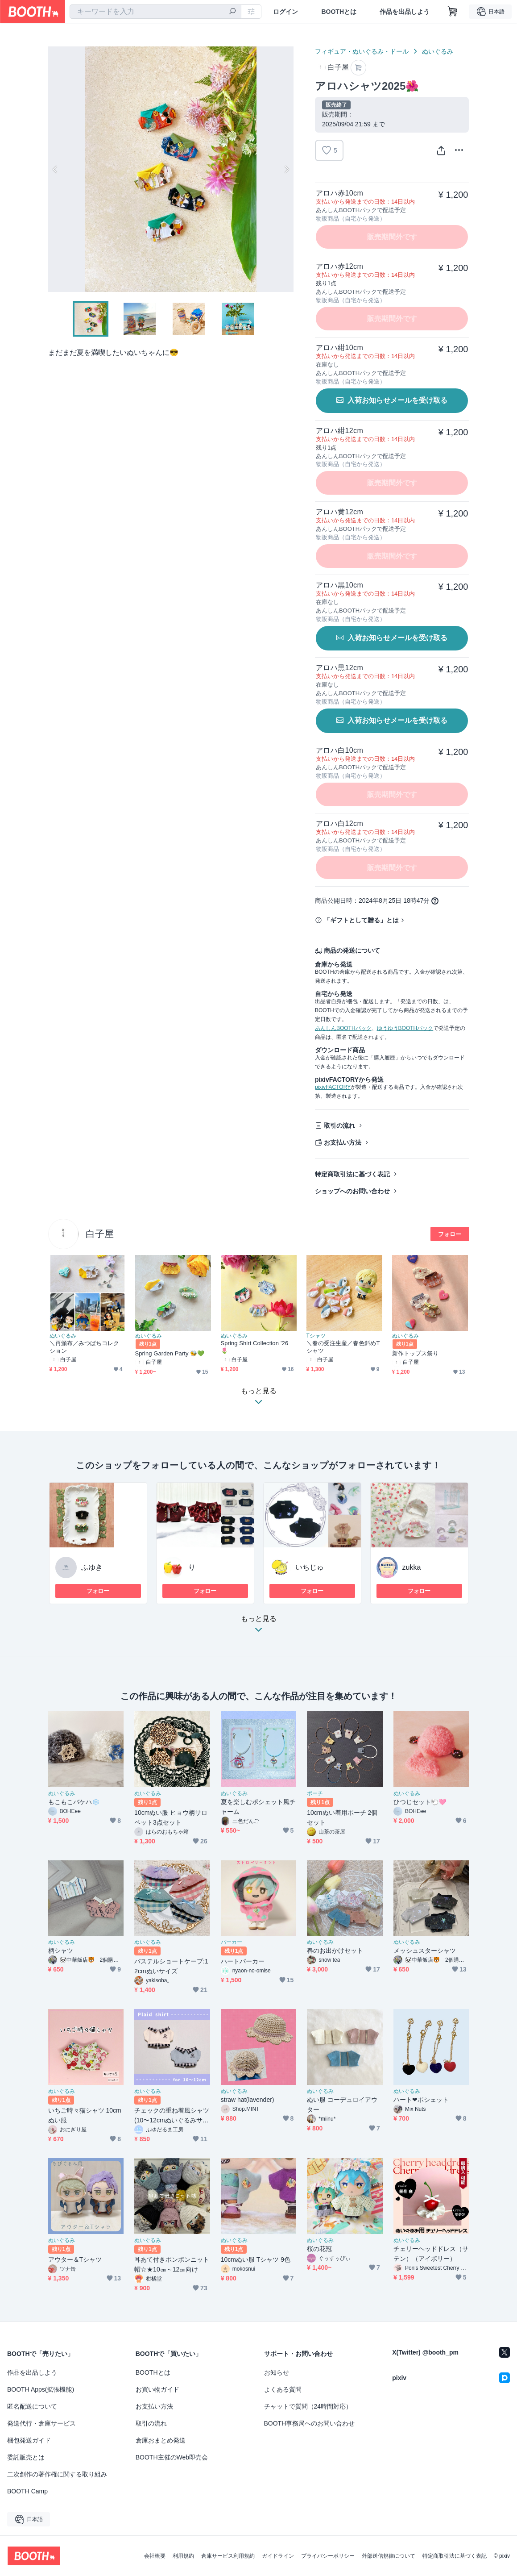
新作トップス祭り (415, 1353)
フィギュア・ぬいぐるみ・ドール (362, 51)
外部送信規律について (388, 2556)
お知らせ (276, 2372)
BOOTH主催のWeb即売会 (172, 2457)
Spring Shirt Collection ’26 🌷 (255, 1347)
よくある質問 (283, 2389)
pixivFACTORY (333, 1087)
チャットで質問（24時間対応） (308, 2406)
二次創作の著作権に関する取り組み (57, 2474)
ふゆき (92, 1567)
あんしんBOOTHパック (343, 1028)
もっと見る (258, 1626)
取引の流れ (339, 1125)
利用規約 (183, 2556)
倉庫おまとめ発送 (161, 2440)
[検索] (232, 12)
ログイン (285, 11)
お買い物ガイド (157, 2389)
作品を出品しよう (405, 11)
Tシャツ (316, 1335)
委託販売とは (26, 2457)
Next (286, 169)
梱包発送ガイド (29, 2440)
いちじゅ (309, 1567)
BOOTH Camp (27, 2491)
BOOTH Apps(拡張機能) (40, 2389)
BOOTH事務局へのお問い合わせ (309, 2423)
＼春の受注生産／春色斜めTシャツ (343, 1347)
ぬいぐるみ (437, 51)
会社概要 (154, 2556)
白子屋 (100, 1234)
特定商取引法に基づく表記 (352, 1174)
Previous (55, 169)
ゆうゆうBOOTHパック (405, 1028)
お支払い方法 (342, 1142)
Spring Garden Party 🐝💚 (170, 1353)
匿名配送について (32, 2406)
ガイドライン (278, 2556)
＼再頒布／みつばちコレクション (85, 1347)
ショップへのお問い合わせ (352, 1191)
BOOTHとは (338, 11)
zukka (411, 1567)
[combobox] (155, 11)
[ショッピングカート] (452, 11)
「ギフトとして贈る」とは (361, 920)
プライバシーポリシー (328, 2556)
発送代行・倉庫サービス (41, 2423)
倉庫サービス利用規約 (228, 2556)
